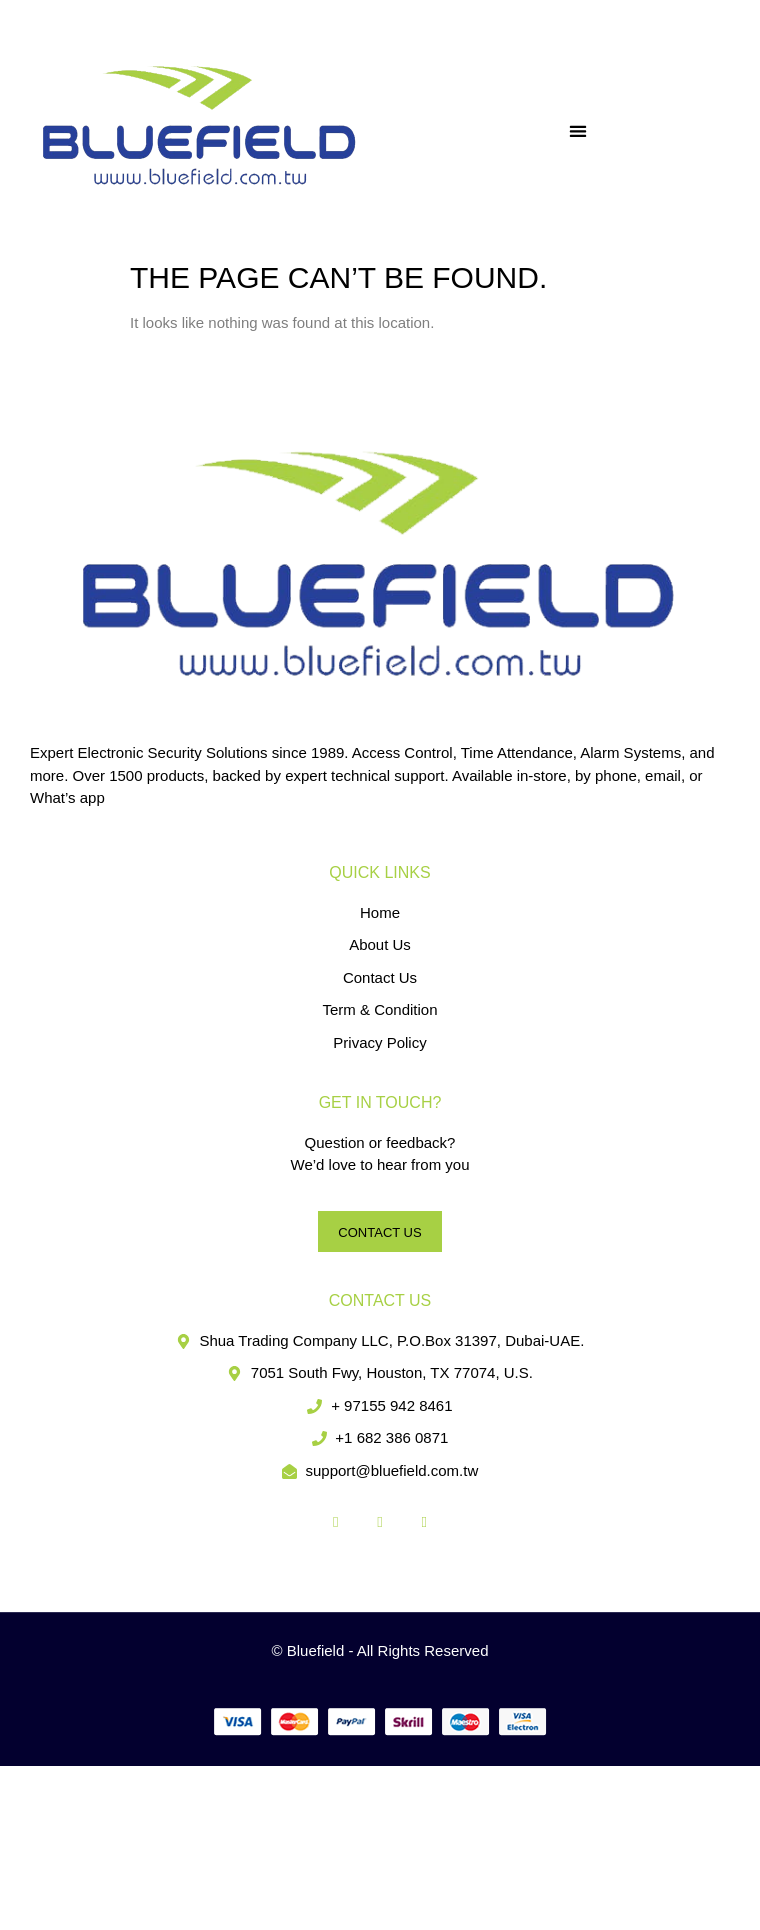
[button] (578, 130)
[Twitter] (380, 1522)
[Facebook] (336, 1522)
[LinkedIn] (424, 1522)
